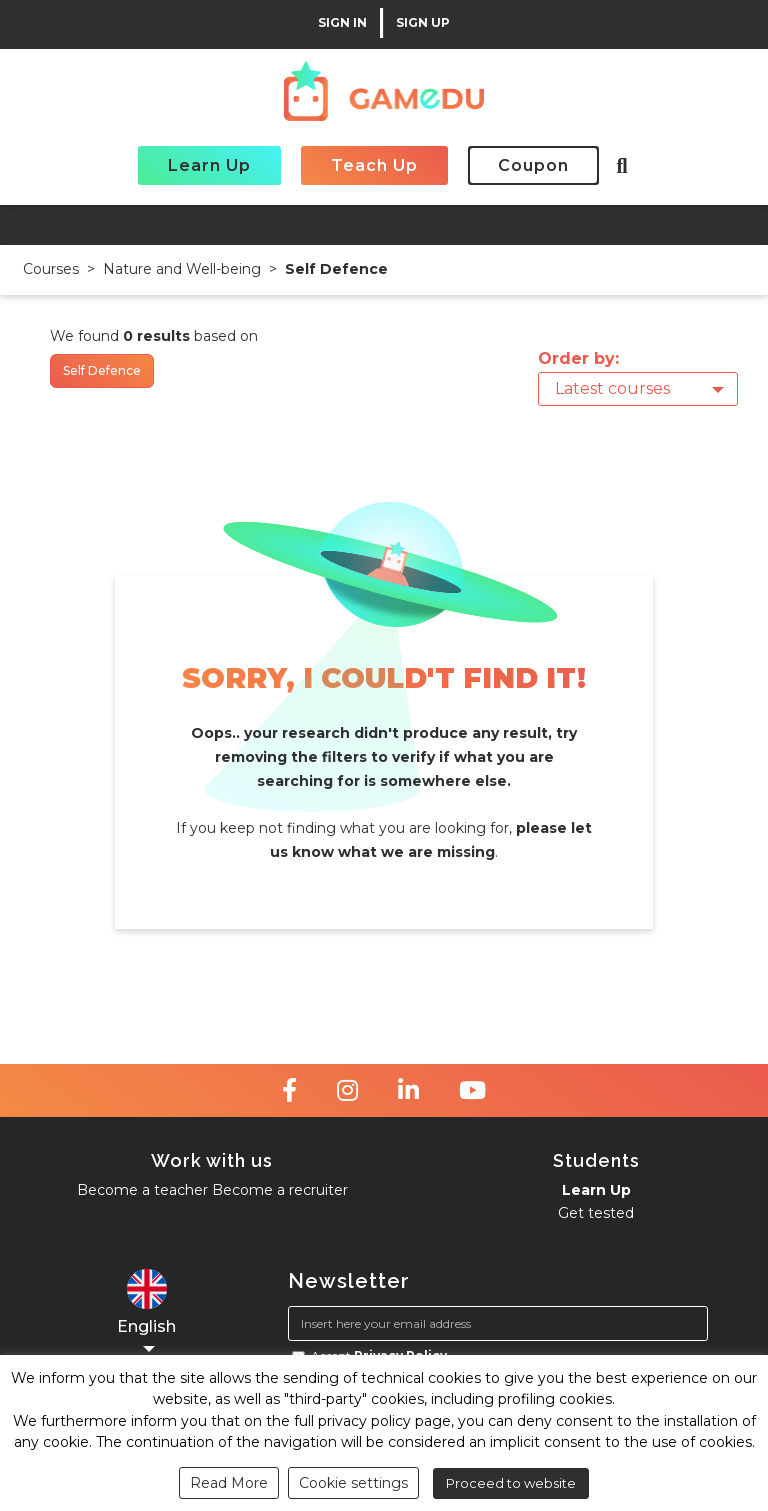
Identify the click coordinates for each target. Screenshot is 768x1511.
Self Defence (336, 269)
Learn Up (209, 165)
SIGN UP (423, 23)
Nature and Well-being (182, 269)
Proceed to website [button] (511, 1483)
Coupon (533, 165)
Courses (51, 269)
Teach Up (374, 165)
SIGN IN (342, 23)
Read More (229, 1483)
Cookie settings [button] (353, 1483)
